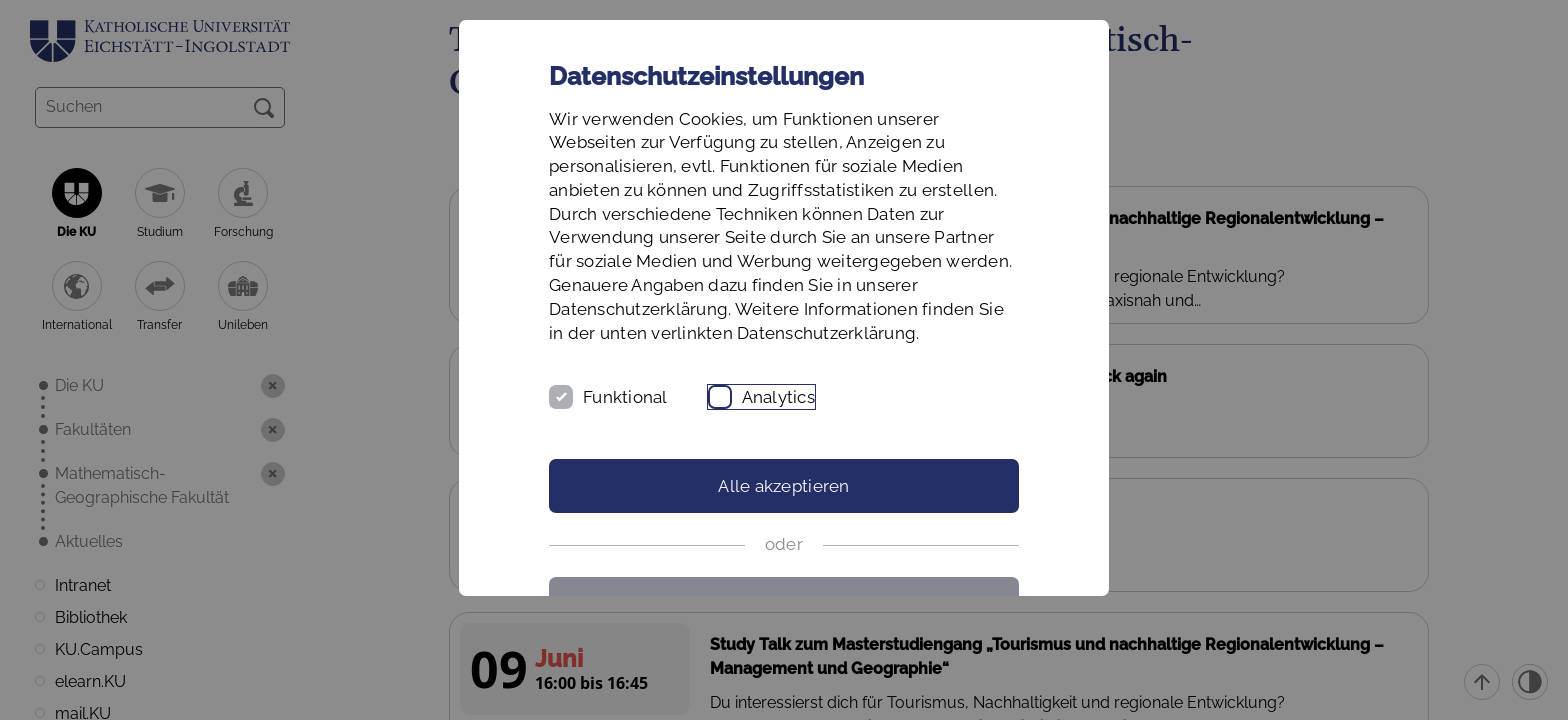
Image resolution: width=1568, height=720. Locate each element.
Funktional (625, 397)
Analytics (778, 397)
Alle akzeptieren (783, 486)
